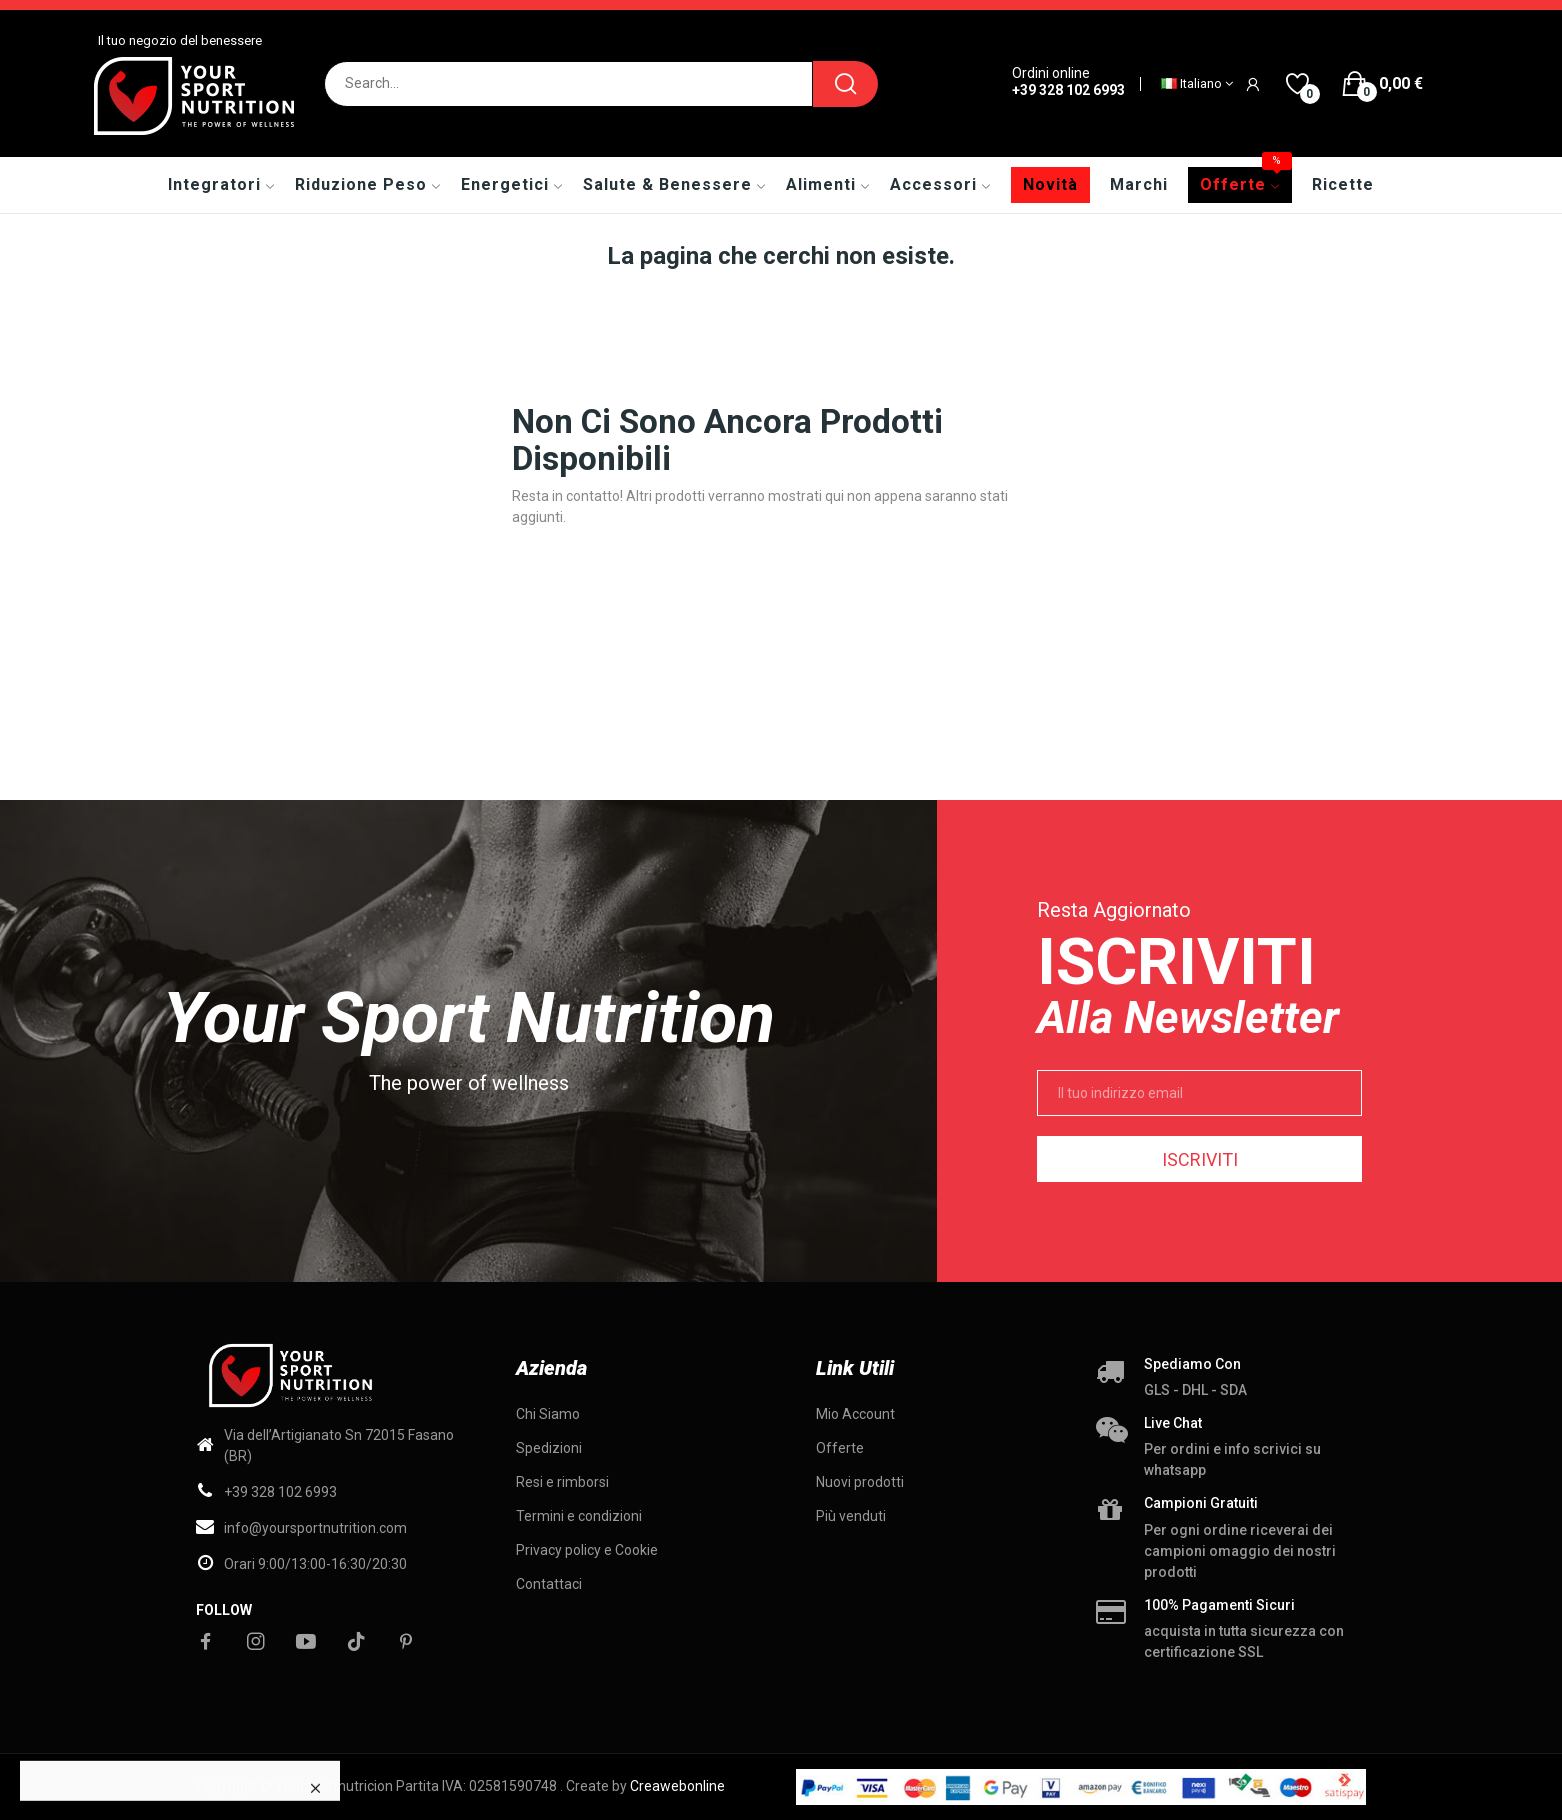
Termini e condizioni (579, 1516)
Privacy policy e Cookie (587, 1550)
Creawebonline (677, 1786)
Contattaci (549, 1584)
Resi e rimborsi (562, 1482)
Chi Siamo (548, 1414)
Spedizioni (549, 1448)
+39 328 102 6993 (1068, 90)
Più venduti (851, 1516)
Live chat (1173, 1423)
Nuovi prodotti (860, 1482)
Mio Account (855, 1414)
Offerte (840, 1448)
